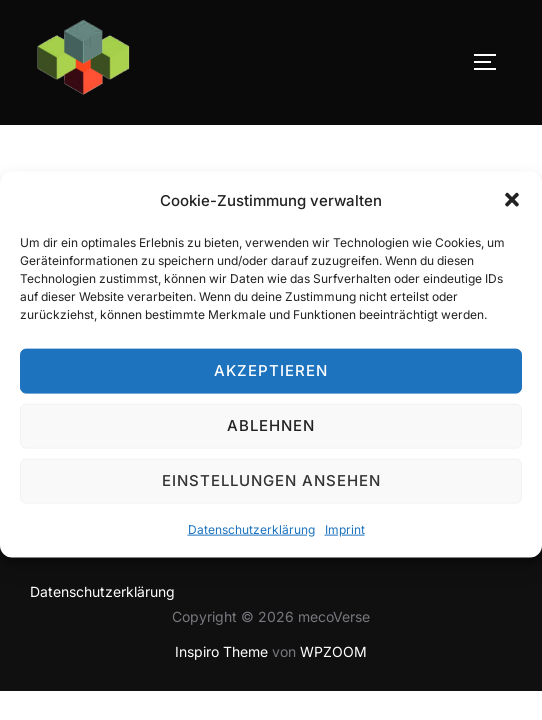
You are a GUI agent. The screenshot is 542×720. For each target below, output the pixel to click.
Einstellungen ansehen (271, 489)
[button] (512, 209)
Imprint (345, 538)
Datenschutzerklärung (251, 538)
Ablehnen (271, 434)
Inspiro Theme (221, 651)
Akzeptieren (271, 379)
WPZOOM (333, 651)
